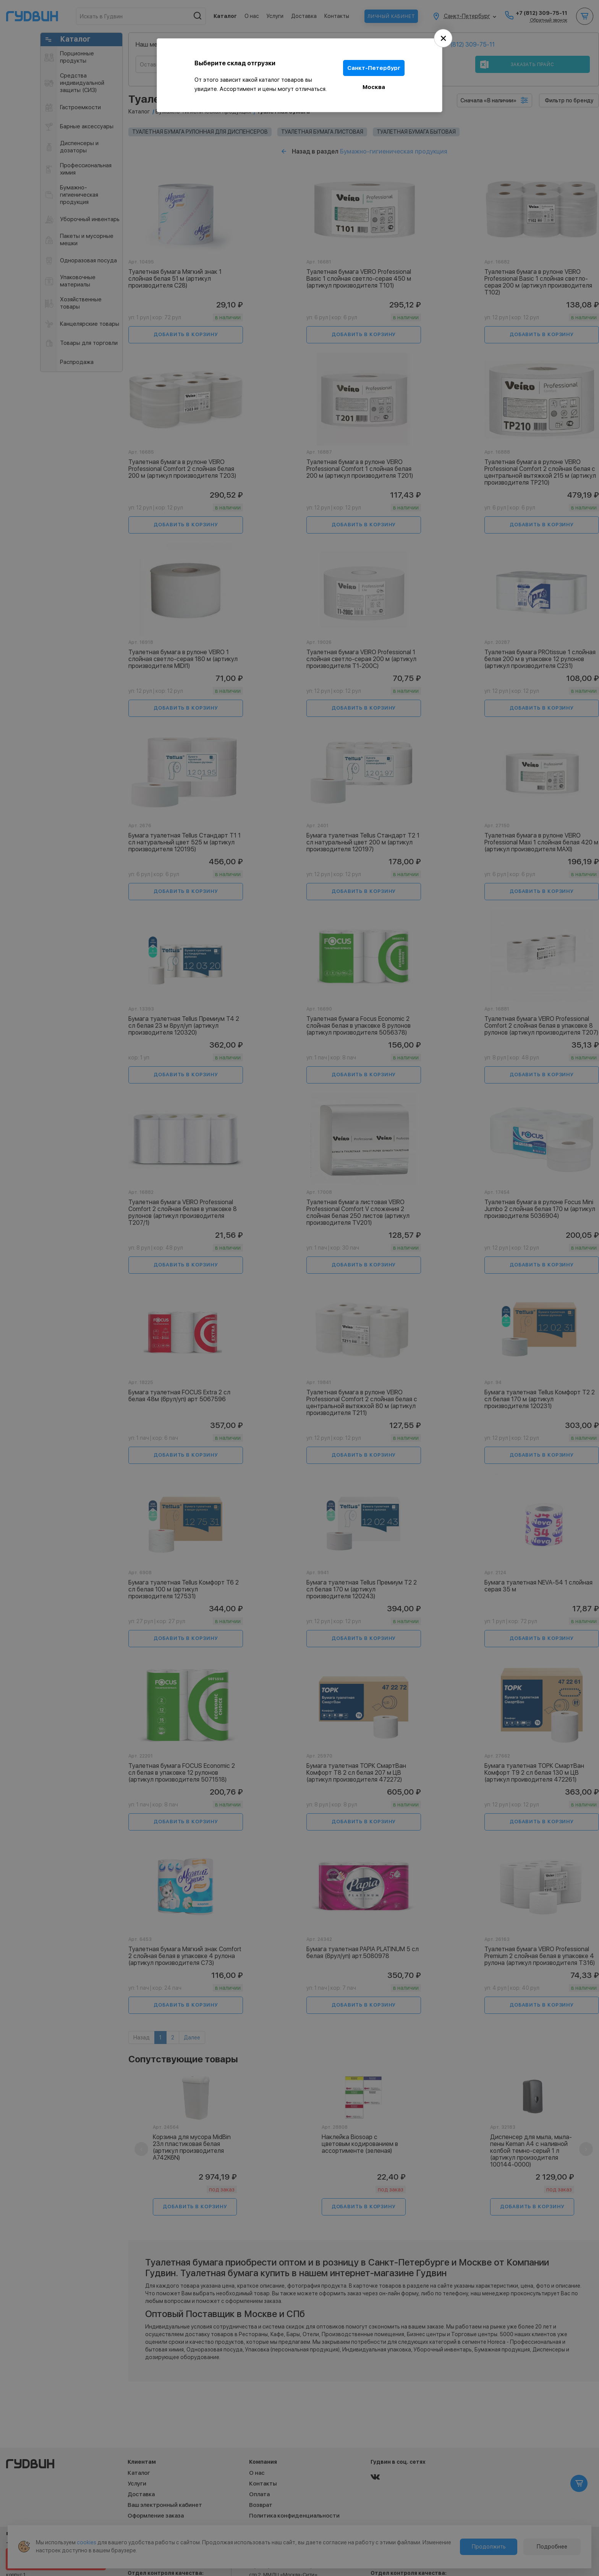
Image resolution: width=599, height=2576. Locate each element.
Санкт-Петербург (373, 68)
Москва (374, 87)
